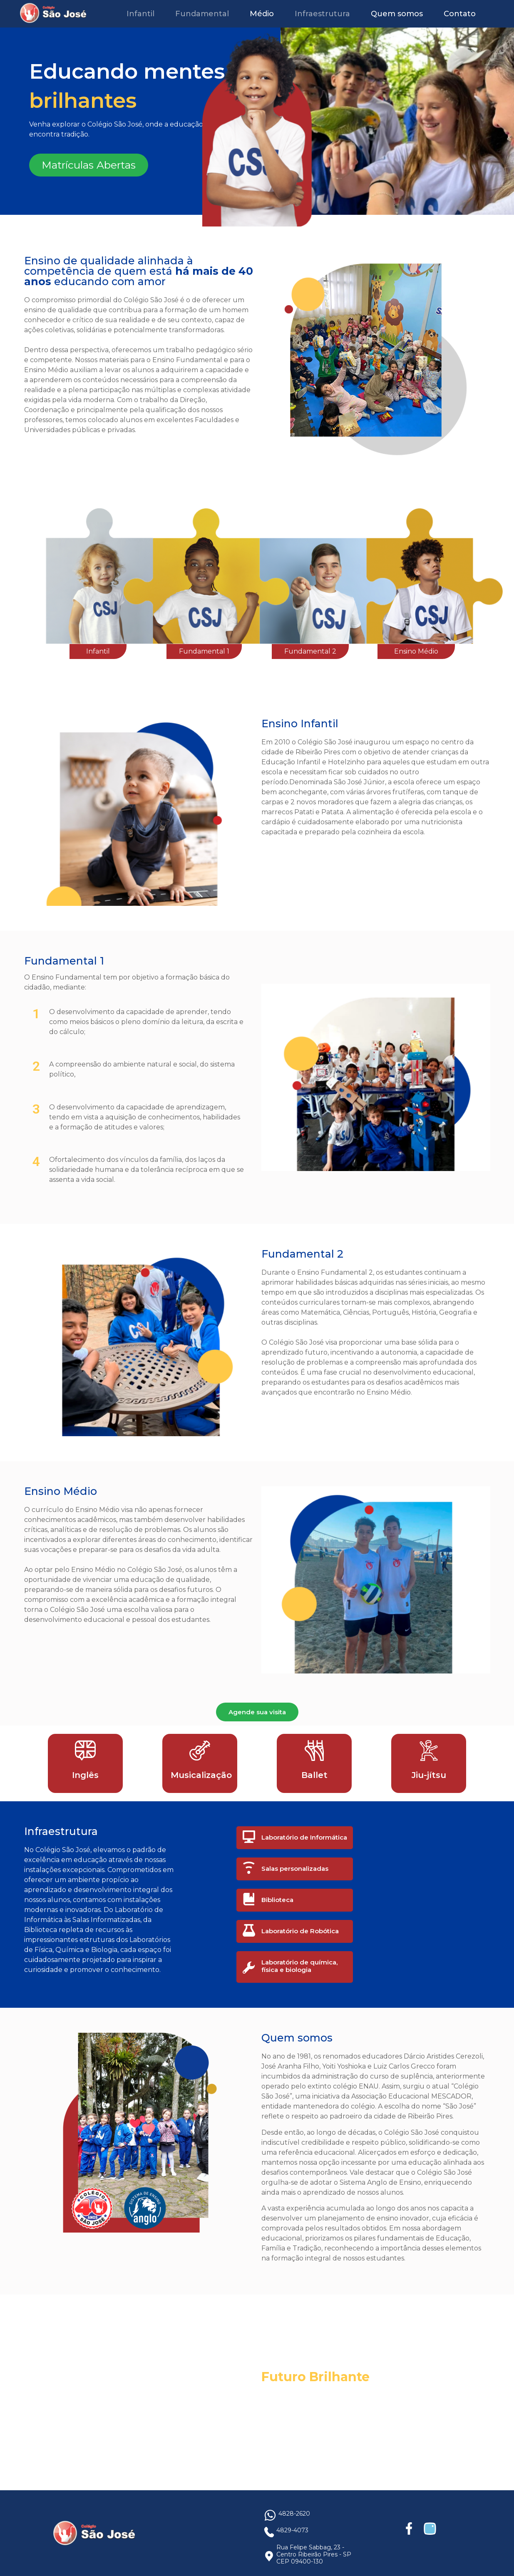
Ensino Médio (416, 651)
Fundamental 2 (310, 651)
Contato (460, 13)
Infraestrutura (322, 13)
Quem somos (397, 13)
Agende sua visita (257, 1712)
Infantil (140, 13)
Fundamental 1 (204, 651)
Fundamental (202, 13)
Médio (262, 13)
